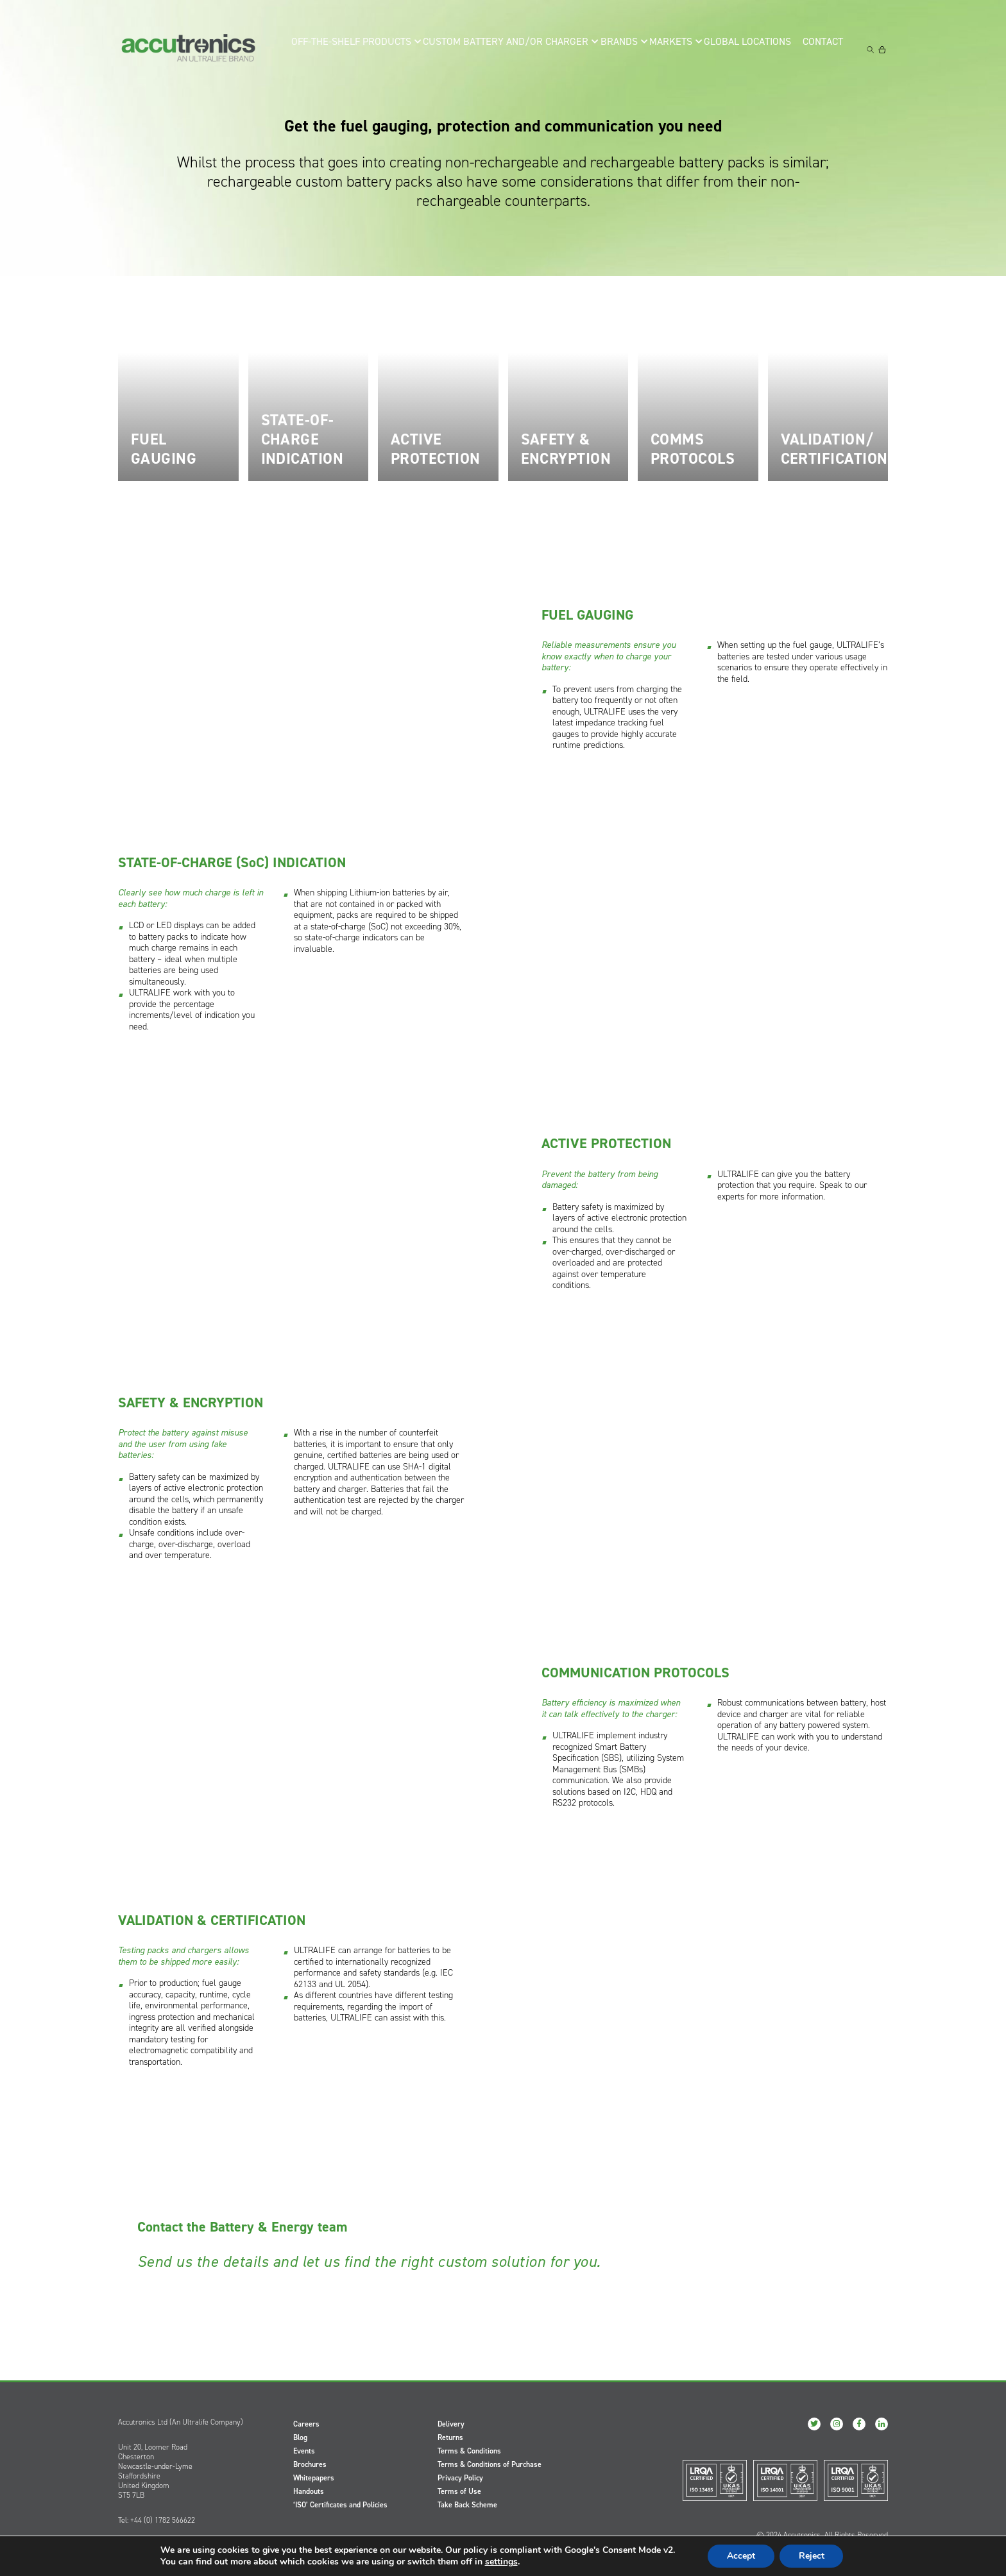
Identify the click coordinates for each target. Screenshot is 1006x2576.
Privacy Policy (460, 2478)
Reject (811, 2556)
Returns (450, 2437)
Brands (610, 49)
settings (500, 2562)
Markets (667, 49)
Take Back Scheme (467, 2505)
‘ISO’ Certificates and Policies (340, 2505)
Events (304, 2451)
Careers (306, 2424)
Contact (825, 49)
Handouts (308, 2491)
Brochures (310, 2464)
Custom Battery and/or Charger (501, 49)
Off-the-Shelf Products (359, 49)
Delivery (451, 2424)
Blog (300, 2437)
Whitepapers (313, 2478)
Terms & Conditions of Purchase (489, 2464)
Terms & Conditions (469, 2451)
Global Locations (746, 49)
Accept (741, 2556)
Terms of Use (459, 2491)
